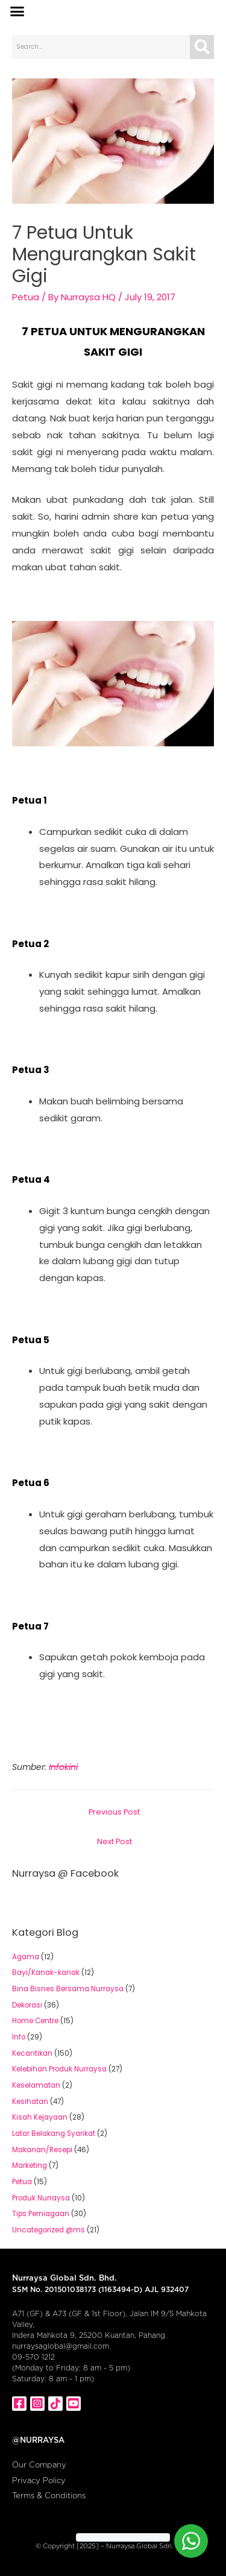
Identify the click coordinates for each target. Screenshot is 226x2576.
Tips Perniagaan (40, 2214)
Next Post (114, 1841)
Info (18, 2037)
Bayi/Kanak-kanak (46, 1972)
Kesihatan (30, 2101)
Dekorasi (27, 2005)
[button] (17, 11)
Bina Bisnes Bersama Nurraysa (68, 1989)
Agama (25, 1957)
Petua (25, 297)
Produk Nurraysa (41, 2198)
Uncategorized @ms (48, 2230)
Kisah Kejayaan (39, 2117)
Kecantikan (32, 2053)
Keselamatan (36, 2085)
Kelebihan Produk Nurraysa (59, 2069)
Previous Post (114, 1812)
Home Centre (35, 2021)
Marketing (29, 2165)
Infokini (63, 1767)
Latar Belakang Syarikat (53, 2133)
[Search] (202, 47)
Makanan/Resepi (42, 2150)
